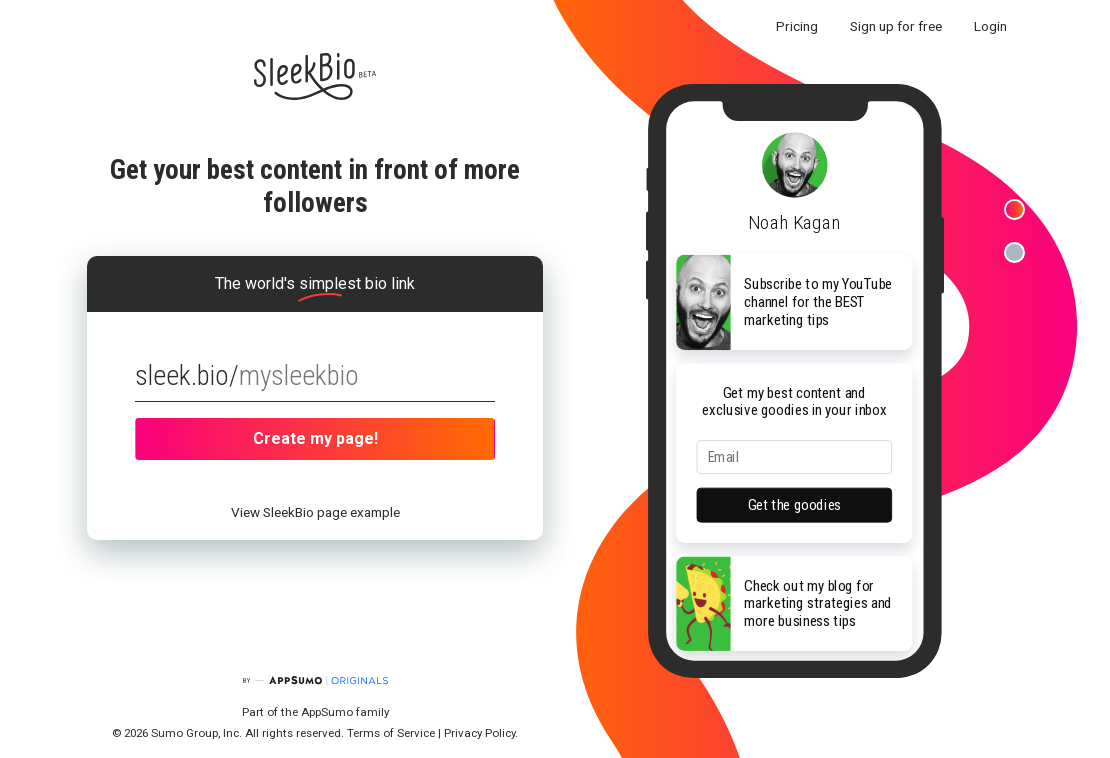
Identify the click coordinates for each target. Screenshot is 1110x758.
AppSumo (328, 712)
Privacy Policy (479, 733)
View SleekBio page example (315, 512)
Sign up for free (896, 26)
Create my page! (315, 438)
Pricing (797, 26)
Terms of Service (391, 733)
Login (990, 26)
